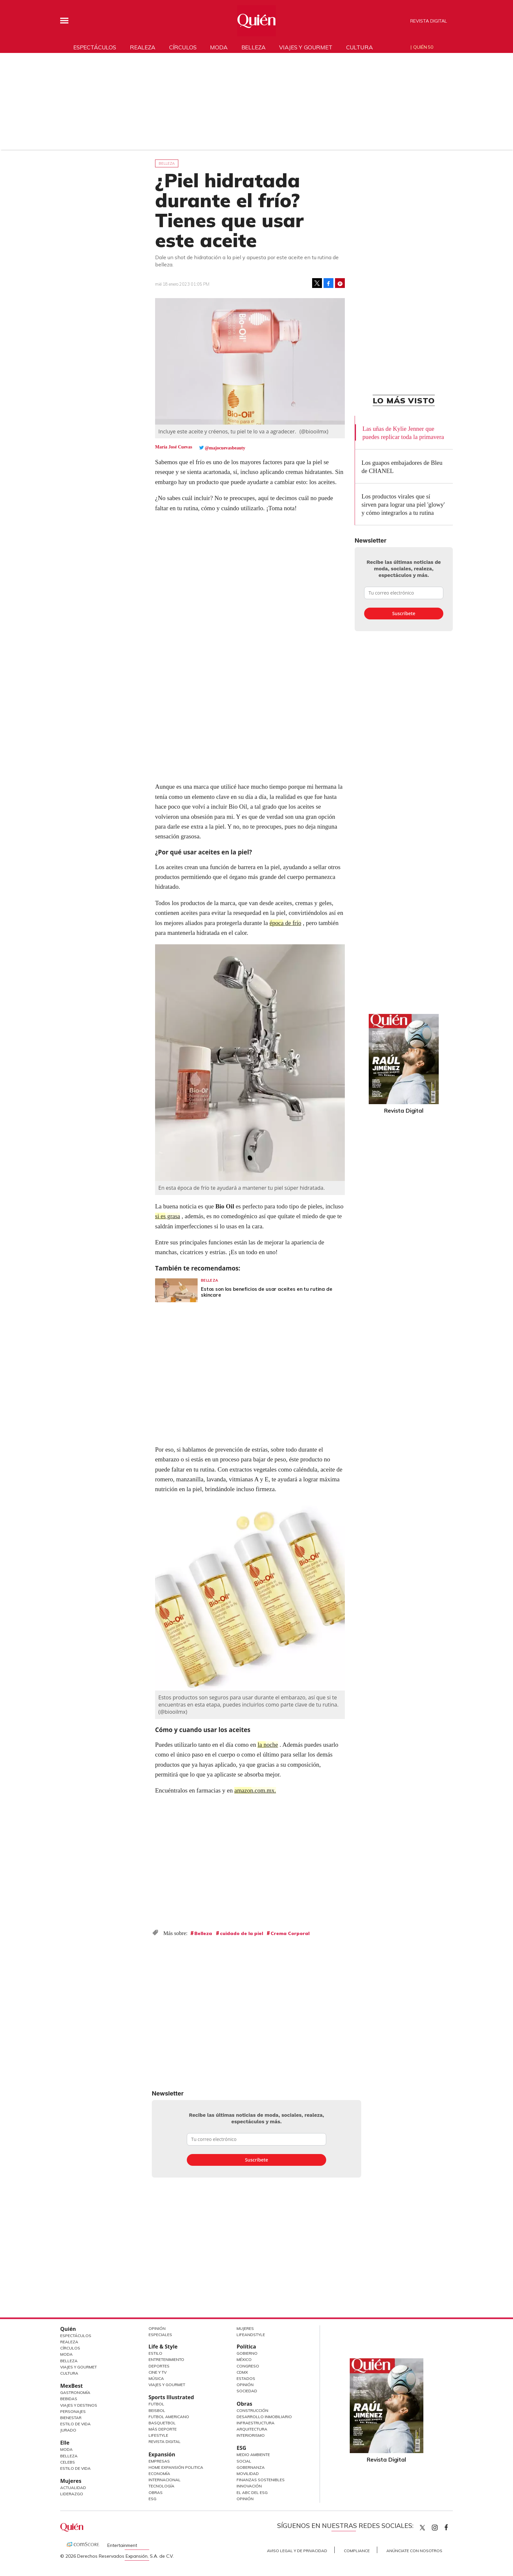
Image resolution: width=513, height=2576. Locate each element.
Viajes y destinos (78, 2405)
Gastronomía (75, 2392)
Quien (422, 2528)
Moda (218, 47)
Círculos (183, 47)
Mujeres (70, 2480)
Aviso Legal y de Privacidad (297, 2550)
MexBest (71, 2385)
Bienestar (70, 2417)
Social (244, 2461)
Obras (156, 2492)
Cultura (359, 47)
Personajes (73, 2411)
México (244, 2359)
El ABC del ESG (252, 2492)
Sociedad (247, 2390)
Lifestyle (158, 2435)
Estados (246, 2378)
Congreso (248, 2366)
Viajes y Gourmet (78, 2367)
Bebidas (68, 2398)
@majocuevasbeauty (225, 448)
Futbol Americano (169, 2416)
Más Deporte (163, 2429)
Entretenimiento (166, 2359)
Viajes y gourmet (305, 47)
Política (246, 2346)
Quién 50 (423, 47)
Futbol (156, 2403)
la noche (267, 1744)
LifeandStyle (251, 2334)
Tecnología (161, 2485)
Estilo (155, 2353)
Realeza (142, 47)
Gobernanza (251, 2467)
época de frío (286, 922)
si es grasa (168, 1216)
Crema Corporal (290, 1933)
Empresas (159, 2461)
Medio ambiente (253, 2454)
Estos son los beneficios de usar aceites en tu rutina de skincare (266, 1292)
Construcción (252, 2410)
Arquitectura (252, 2429)
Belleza (253, 47)
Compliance (357, 2550)
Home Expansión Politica (176, 2467)
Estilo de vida (75, 2468)
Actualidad (73, 2487)
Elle (64, 2442)
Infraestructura (255, 2422)
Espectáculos (94, 47)
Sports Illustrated (171, 2397)
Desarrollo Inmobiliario (264, 2416)
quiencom (440, 2526)
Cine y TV (158, 2372)
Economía (159, 2473)
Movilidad (248, 2473)
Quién (68, 2328)
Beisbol (157, 2410)
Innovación (249, 2485)
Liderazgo (71, 2493)
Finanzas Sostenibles (261, 2479)
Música (156, 2378)
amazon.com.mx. (255, 1790)
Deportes (159, 2366)
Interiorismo (251, 2435)
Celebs (67, 2462)
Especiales (160, 2334)
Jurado (68, 2430)
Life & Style (163, 2346)
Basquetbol (162, 2422)
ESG (152, 2498)
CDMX (242, 2372)
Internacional (165, 2479)
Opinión (157, 2328)
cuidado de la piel (241, 1933)
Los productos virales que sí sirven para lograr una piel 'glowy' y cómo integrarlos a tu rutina (403, 504)
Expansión (162, 2454)
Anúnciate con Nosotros (414, 2550)
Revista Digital (428, 21)
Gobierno (247, 2353)
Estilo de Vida (75, 2423)
